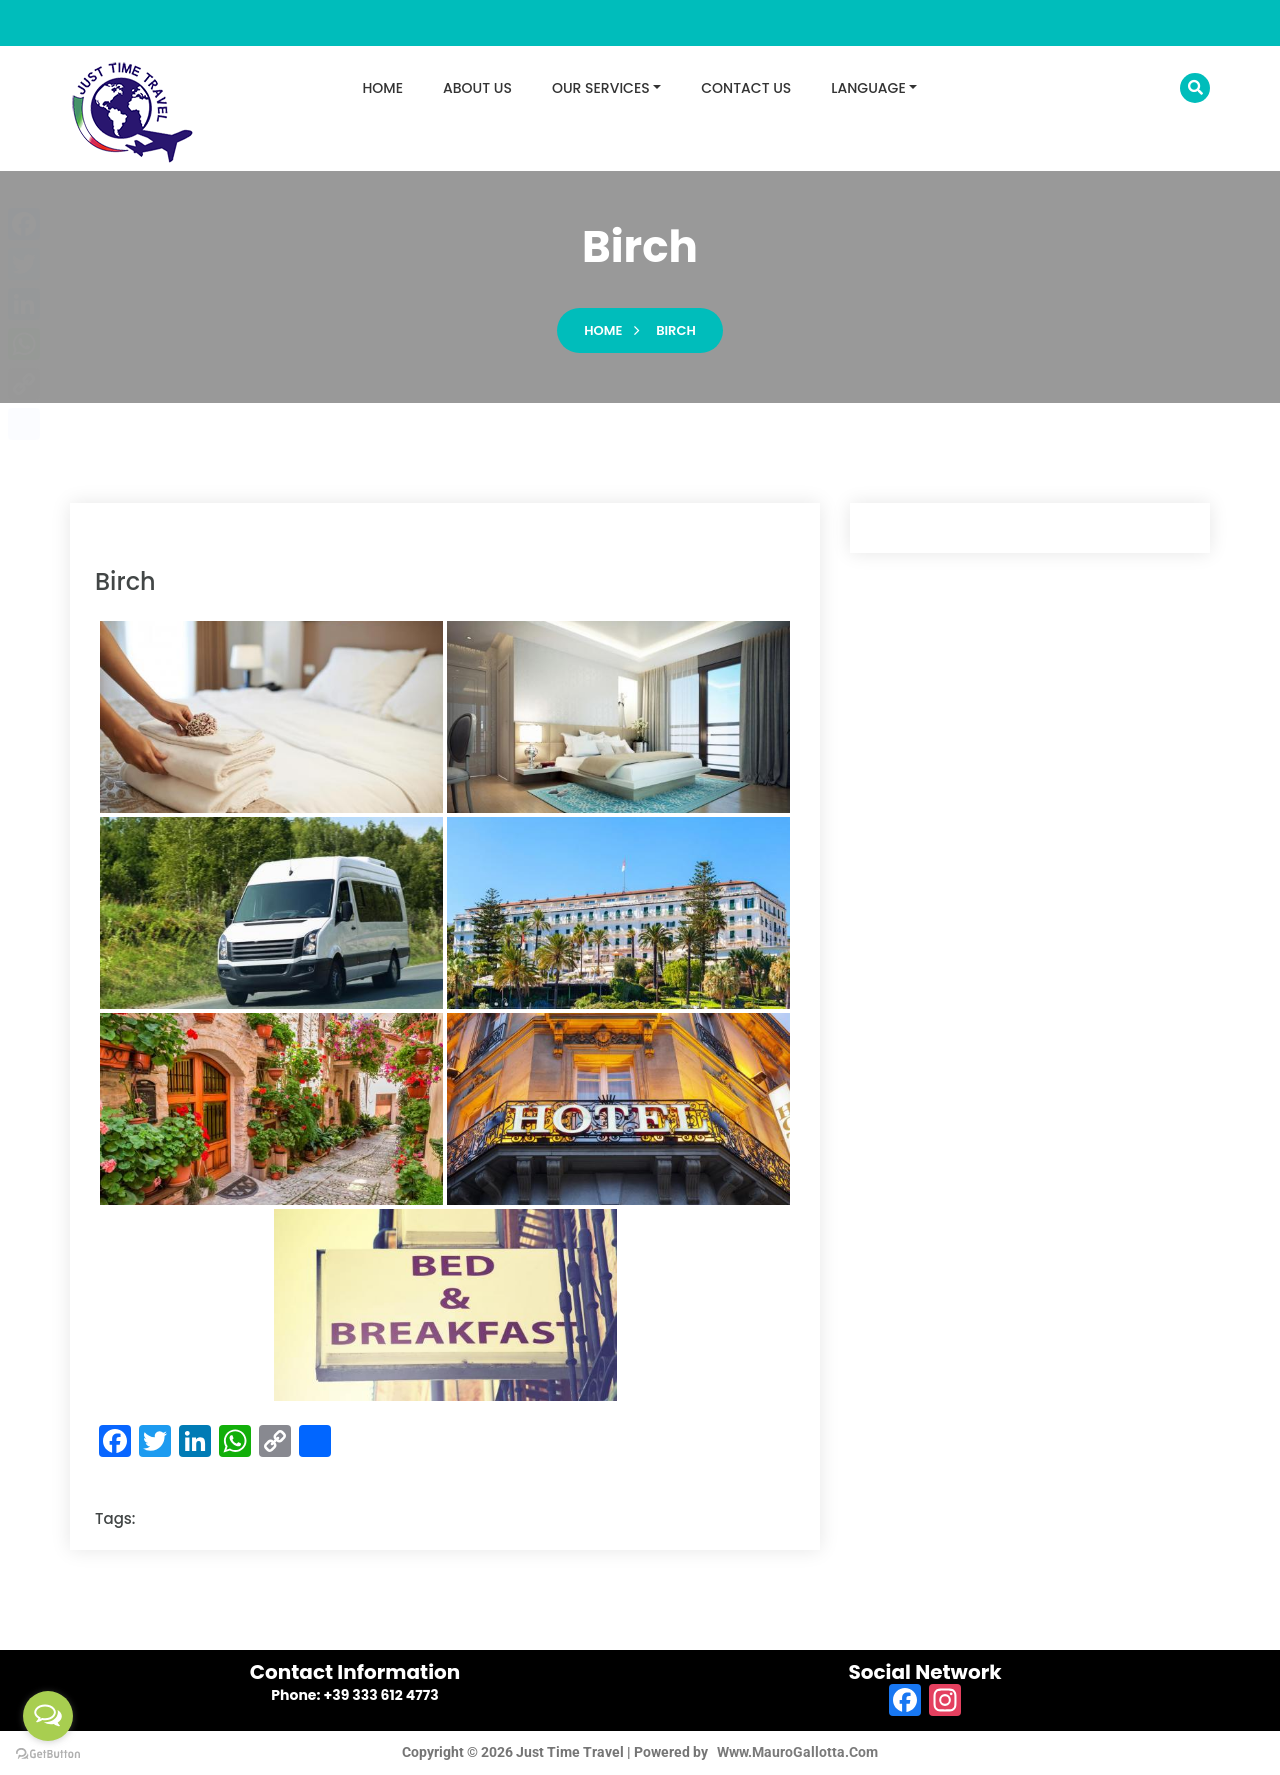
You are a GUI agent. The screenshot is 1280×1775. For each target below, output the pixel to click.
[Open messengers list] (48, 1716)
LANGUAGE (868, 88)
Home (603, 332)
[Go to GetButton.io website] (48, 1754)
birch (676, 332)
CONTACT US (746, 88)
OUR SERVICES (601, 88)
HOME (383, 88)
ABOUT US (477, 88)
